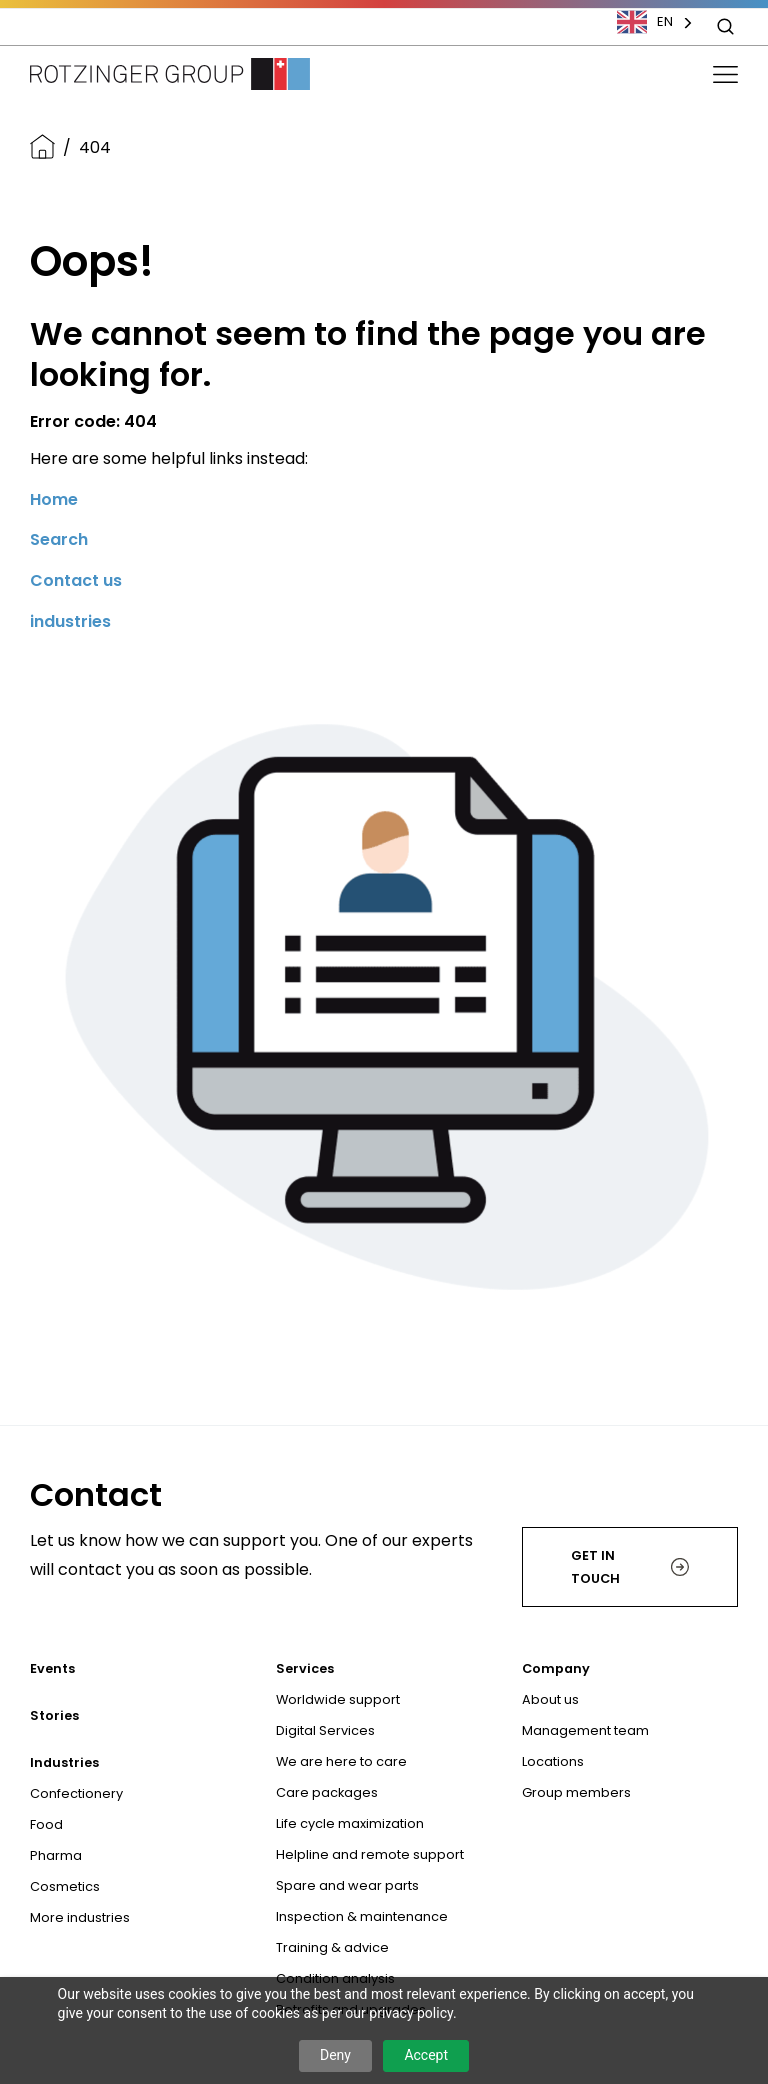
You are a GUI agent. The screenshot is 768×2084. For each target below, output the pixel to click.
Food (46, 1824)
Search (59, 539)
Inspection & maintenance (362, 1916)
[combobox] (665, 22)
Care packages (327, 1792)
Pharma (56, 1855)
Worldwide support (338, 1699)
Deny (335, 2055)
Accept (426, 2055)
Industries (64, 1762)
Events (52, 1668)
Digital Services (325, 1730)
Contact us (76, 580)
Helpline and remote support (370, 1854)
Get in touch (630, 1567)
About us (550, 1699)
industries (70, 621)
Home (54, 499)
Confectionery (76, 1793)
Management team (585, 1730)
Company (556, 1668)
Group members (576, 1792)
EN (645, 22)
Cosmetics (65, 1886)
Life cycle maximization (350, 1823)
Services (305, 1668)
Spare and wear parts (347, 1885)
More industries (80, 1917)
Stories (54, 1715)
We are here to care (341, 1761)
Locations (553, 1761)
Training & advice (332, 1947)
